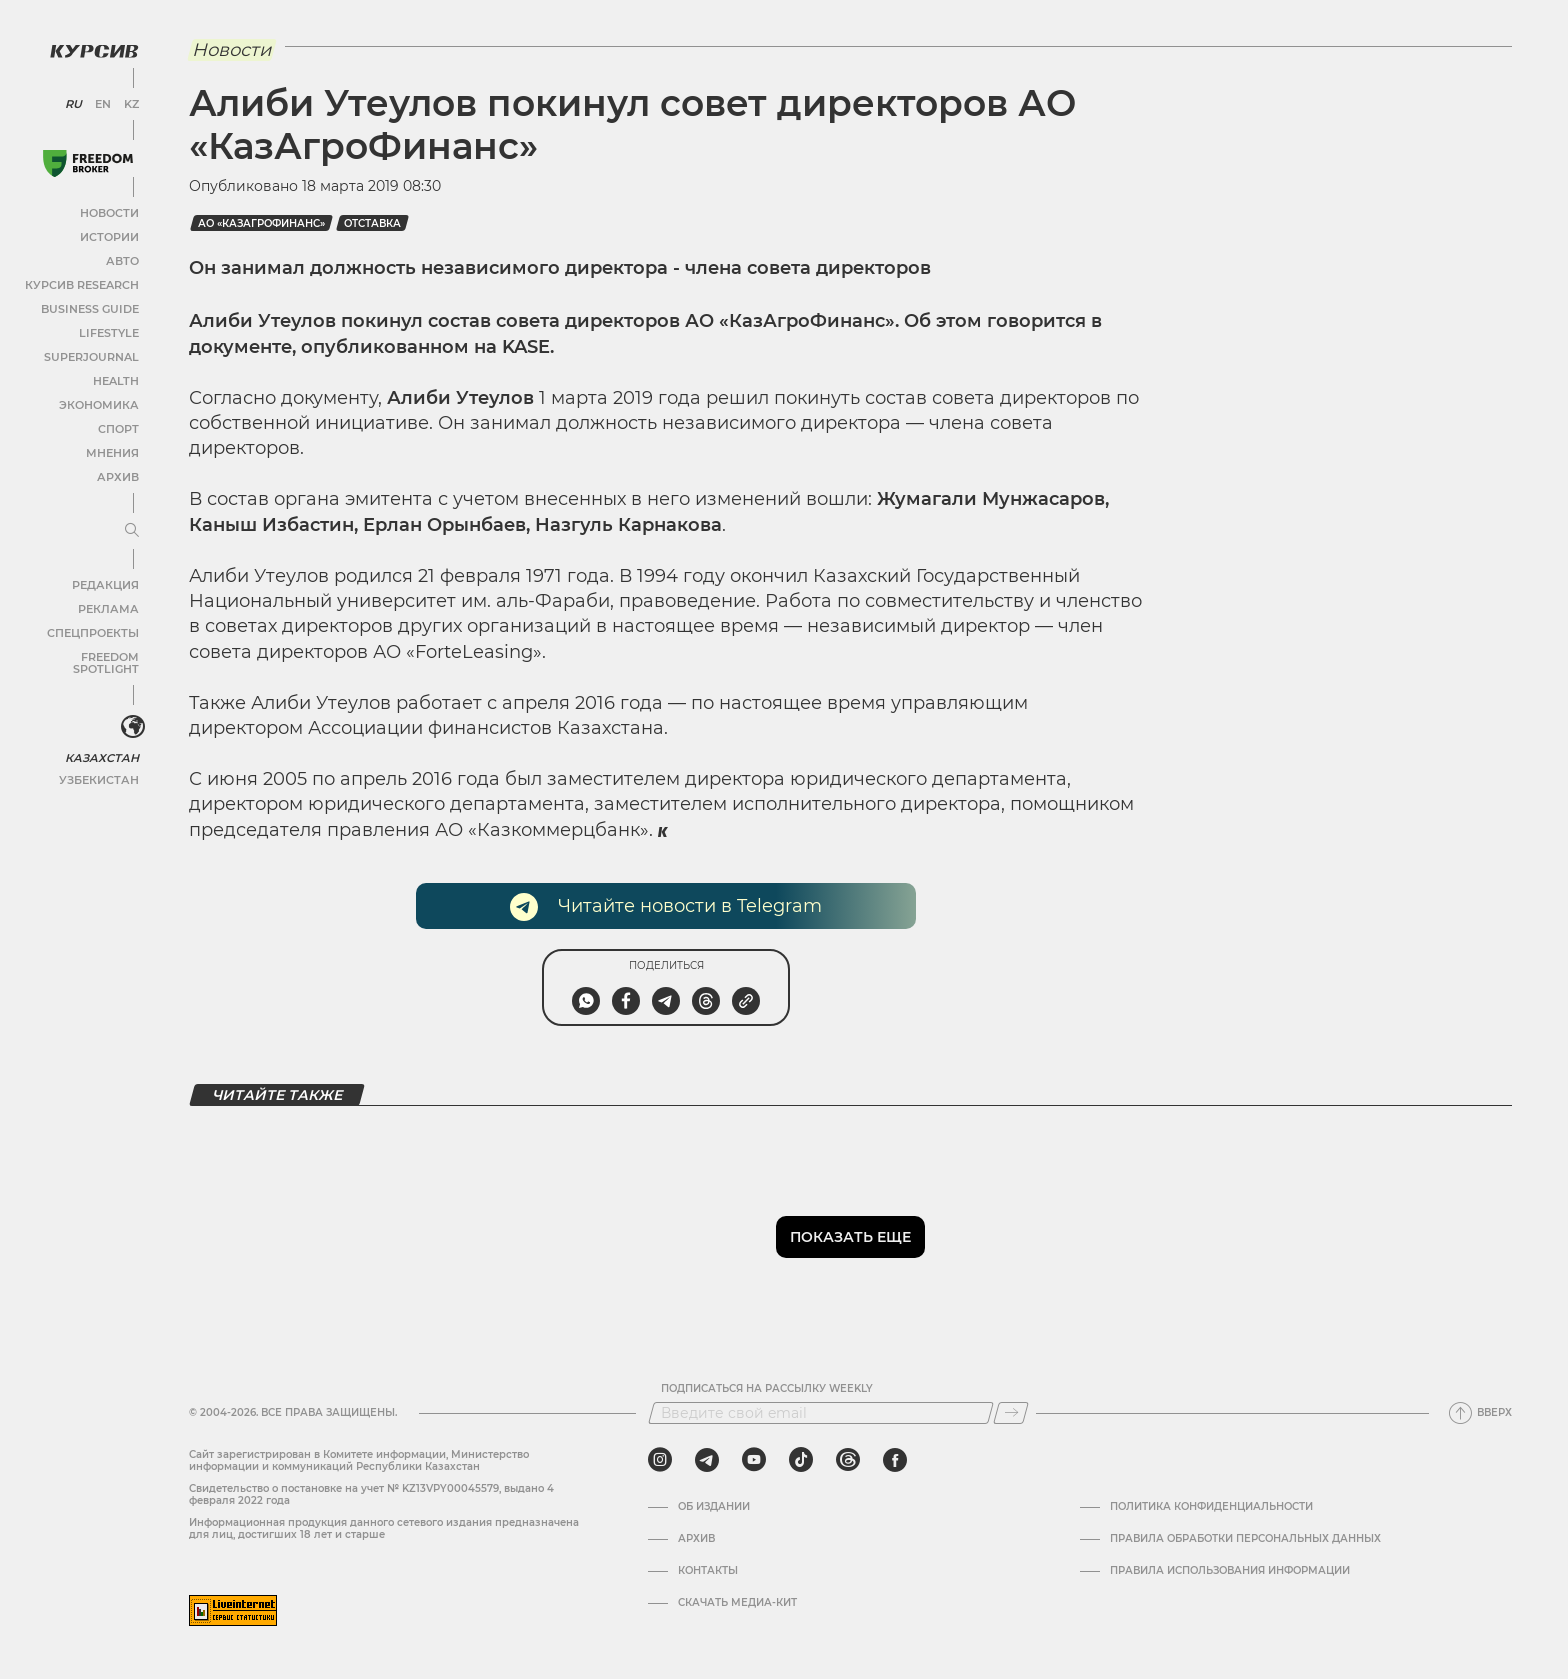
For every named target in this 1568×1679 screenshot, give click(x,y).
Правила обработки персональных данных (1245, 1539)
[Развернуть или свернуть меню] (128, 527)
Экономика (99, 400)
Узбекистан (99, 762)
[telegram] (707, 1460)
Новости (109, 208)
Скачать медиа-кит (737, 1603)
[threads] (848, 1460)
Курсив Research (84, 280)
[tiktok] (801, 1460)
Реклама (107, 604)
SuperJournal (93, 352)
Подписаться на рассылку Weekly (767, 1389)
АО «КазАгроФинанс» (261, 223)
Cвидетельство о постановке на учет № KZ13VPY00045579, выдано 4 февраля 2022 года (371, 1494)
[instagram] (660, 1460)
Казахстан (102, 740)
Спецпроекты (93, 628)
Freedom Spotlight (78, 652)
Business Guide (90, 304)
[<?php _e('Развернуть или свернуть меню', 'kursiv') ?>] (129, 712)
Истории (109, 232)
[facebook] (895, 1460)
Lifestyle (108, 328)
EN (100, 100)
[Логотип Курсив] (90, 47)
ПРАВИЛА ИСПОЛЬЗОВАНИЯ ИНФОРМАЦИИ (1230, 1571)
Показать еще (850, 1237)
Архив (116, 472)
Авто (120, 256)
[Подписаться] (1011, 1413)
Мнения (111, 448)
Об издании (714, 1507)
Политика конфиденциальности (1211, 1507)
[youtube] (754, 1460)
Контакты (708, 1571)
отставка (372, 223)
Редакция (105, 580)
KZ (128, 100)
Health (114, 376)
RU (72, 100)
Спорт (117, 424)
